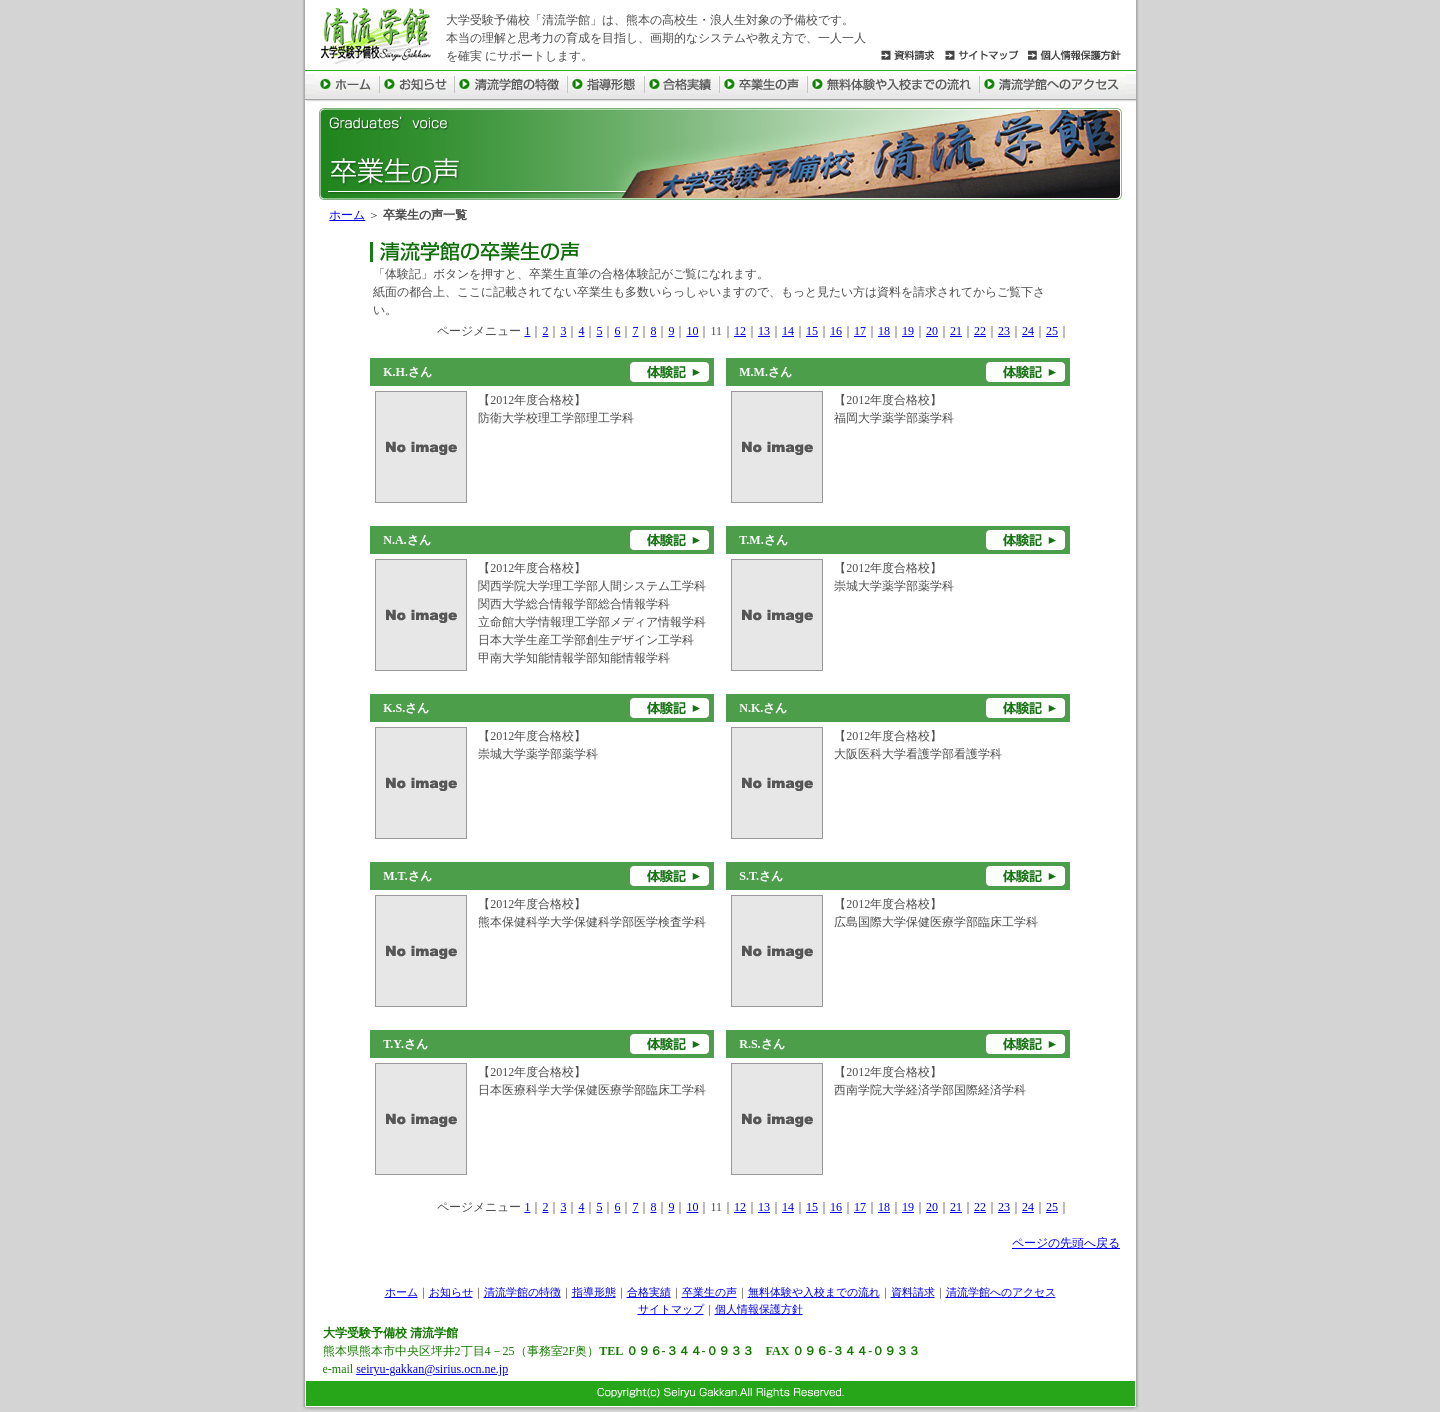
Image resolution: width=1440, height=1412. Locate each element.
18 (884, 331)
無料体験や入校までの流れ (814, 1292)
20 (932, 331)
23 (1004, 331)
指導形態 (594, 1292)
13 (764, 331)
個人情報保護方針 (759, 1309)
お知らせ (451, 1292)
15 (812, 331)
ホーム (347, 215)
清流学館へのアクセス (1001, 1292)
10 (692, 331)
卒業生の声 (709, 1292)
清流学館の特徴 (522, 1292)
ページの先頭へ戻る (1066, 1243)
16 (836, 331)
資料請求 (913, 1292)
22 (980, 331)
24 (1028, 331)
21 (956, 331)
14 (788, 331)
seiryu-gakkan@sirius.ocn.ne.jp (432, 1369)
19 (908, 331)
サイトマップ (671, 1309)
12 (740, 331)
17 (860, 331)
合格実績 (649, 1292)
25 (1052, 331)
